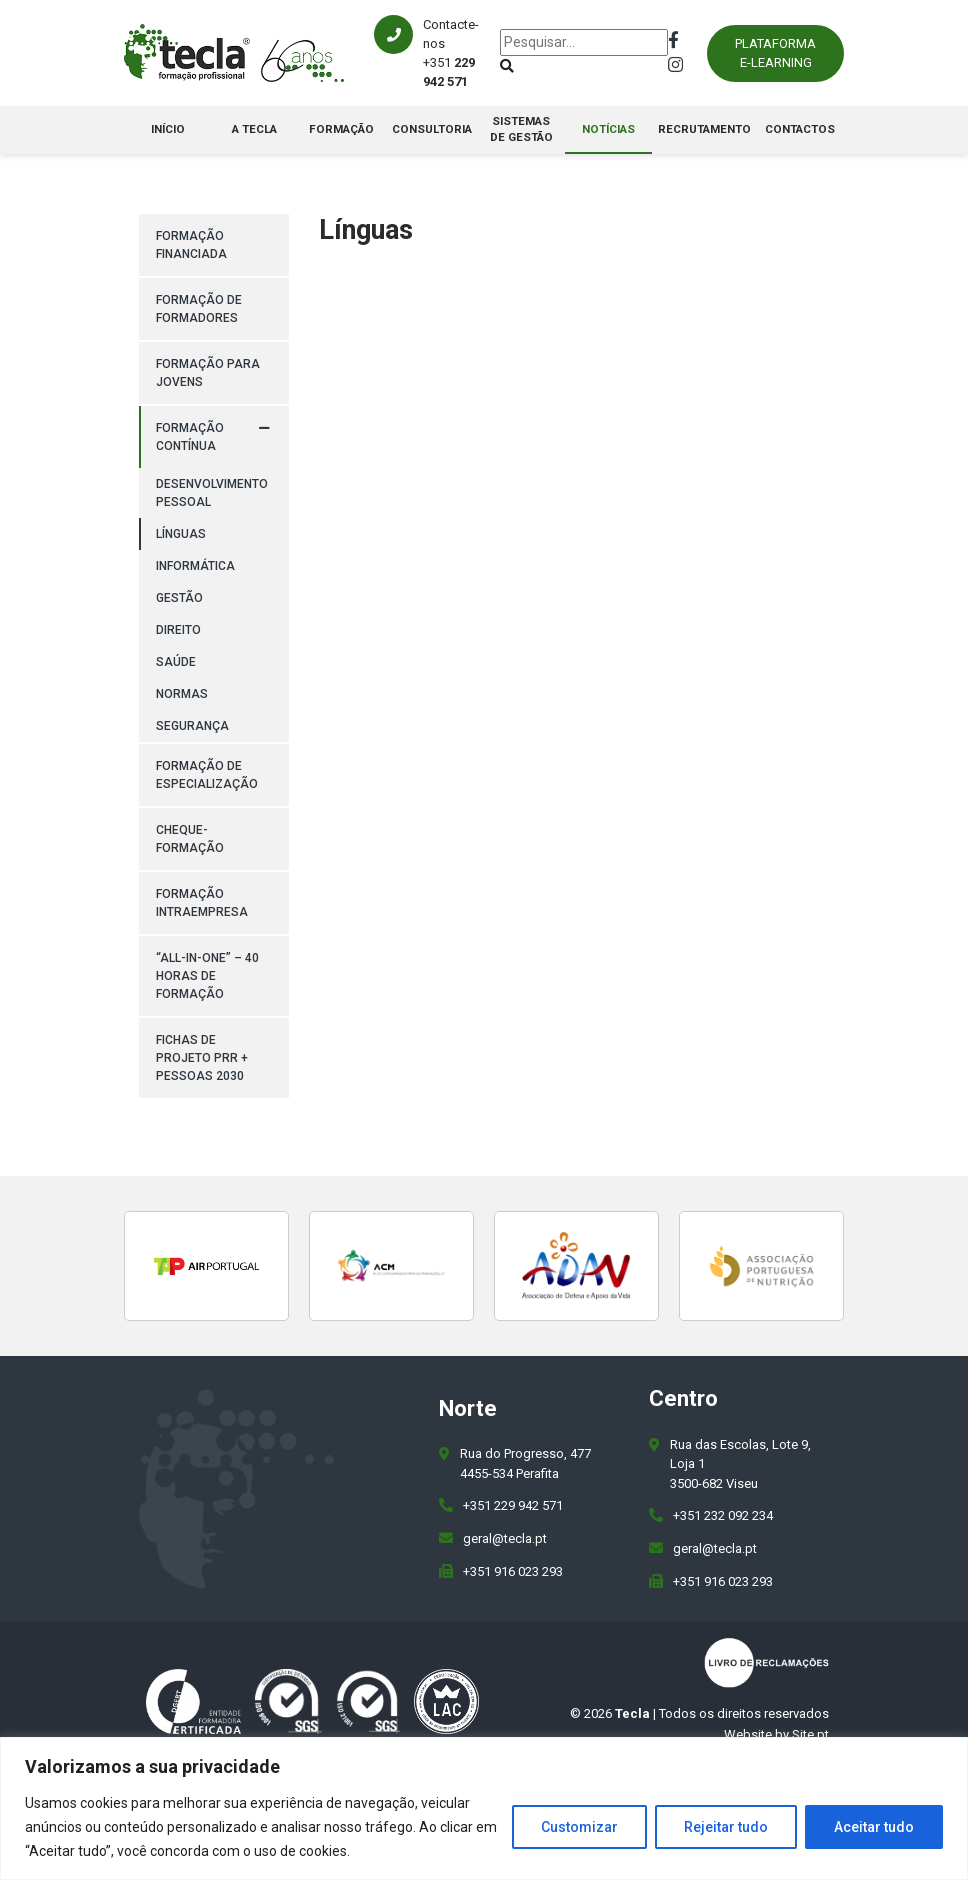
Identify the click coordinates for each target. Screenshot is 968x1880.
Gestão (179, 598)
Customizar (579, 1827)
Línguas (181, 534)
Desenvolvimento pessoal (212, 493)
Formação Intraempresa (202, 903)
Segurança (192, 726)
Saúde (176, 662)
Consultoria (432, 129)
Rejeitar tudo (726, 1827)
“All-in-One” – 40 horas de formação (207, 976)
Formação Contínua (190, 437)
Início (168, 129)
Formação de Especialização (207, 775)
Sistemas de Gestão (521, 129)
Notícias (608, 129)
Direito (178, 630)
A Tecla (254, 129)
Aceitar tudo (874, 1827)
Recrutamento (704, 129)
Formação (341, 129)
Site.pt (810, 1734)
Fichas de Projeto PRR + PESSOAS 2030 (202, 1058)
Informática (195, 566)
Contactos (800, 129)
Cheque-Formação (190, 839)
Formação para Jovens (208, 373)
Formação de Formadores (199, 309)
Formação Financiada (191, 245)
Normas (182, 694)
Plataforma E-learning (775, 53)
